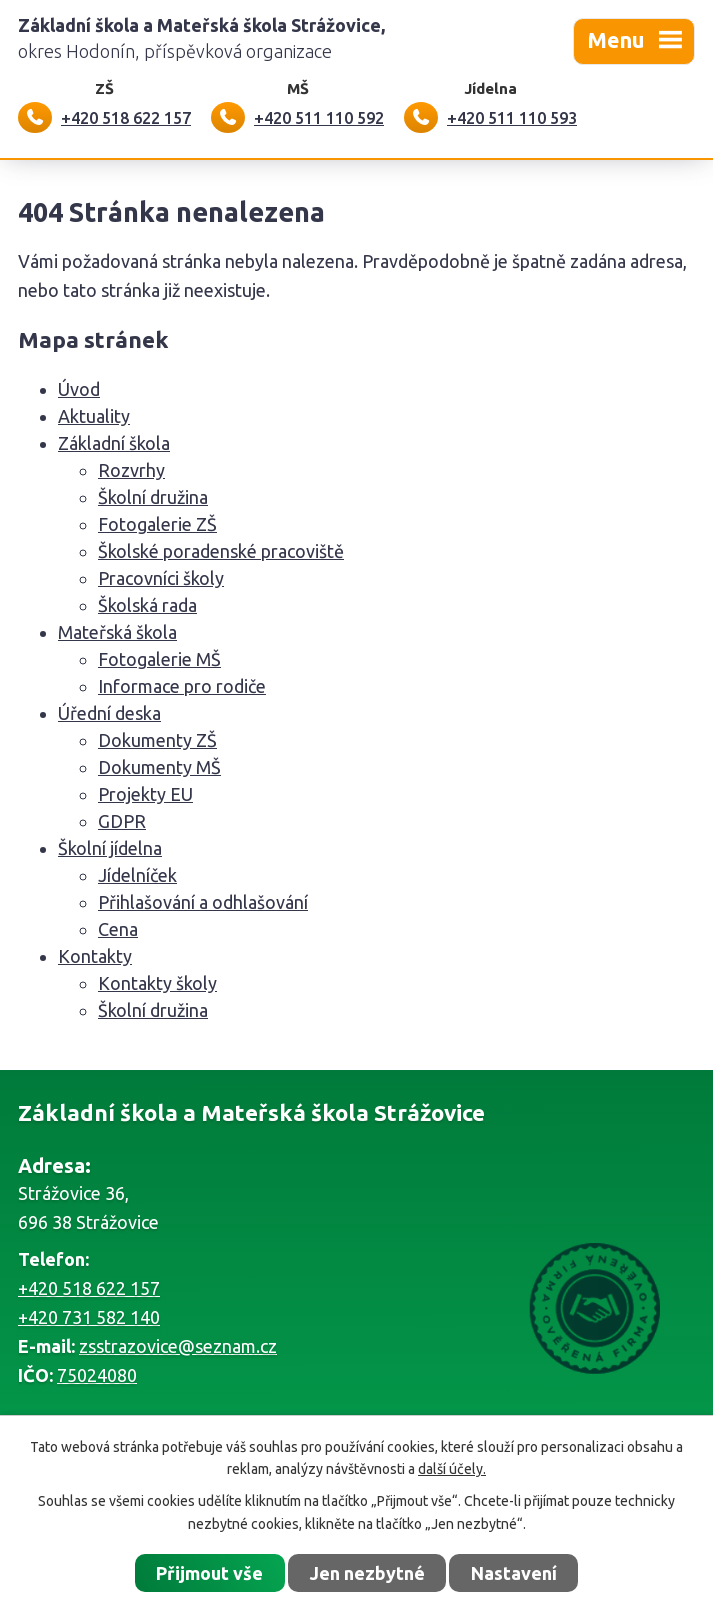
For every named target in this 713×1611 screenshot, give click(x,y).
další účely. (452, 1469)
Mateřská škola (117, 632)
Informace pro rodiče (182, 686)
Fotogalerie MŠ (159, 659)
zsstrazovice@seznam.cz (178, 1346)
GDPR (122, 821)
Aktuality (94, 416)
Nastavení (514, 1573)
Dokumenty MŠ (159, 767)
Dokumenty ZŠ (157, 740)
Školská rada (147, 605)
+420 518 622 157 (89, 1288)
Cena (118, 929)
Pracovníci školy (161, 578)
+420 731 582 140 (89, 1317)
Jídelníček (137, 875)
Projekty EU (145, 794)
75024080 (97, 1375)
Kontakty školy (157, 983)
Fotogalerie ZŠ (157, 524)
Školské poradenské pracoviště (221, 551)
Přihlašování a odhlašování (203, 902)
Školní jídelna (110, 848)
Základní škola (114, 443)
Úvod (79, 389)
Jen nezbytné (367, 1573)
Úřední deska (109, 713)
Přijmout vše (209, 1573)
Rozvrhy (131, 470)
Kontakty (95, 956)
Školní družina (153, 497)
